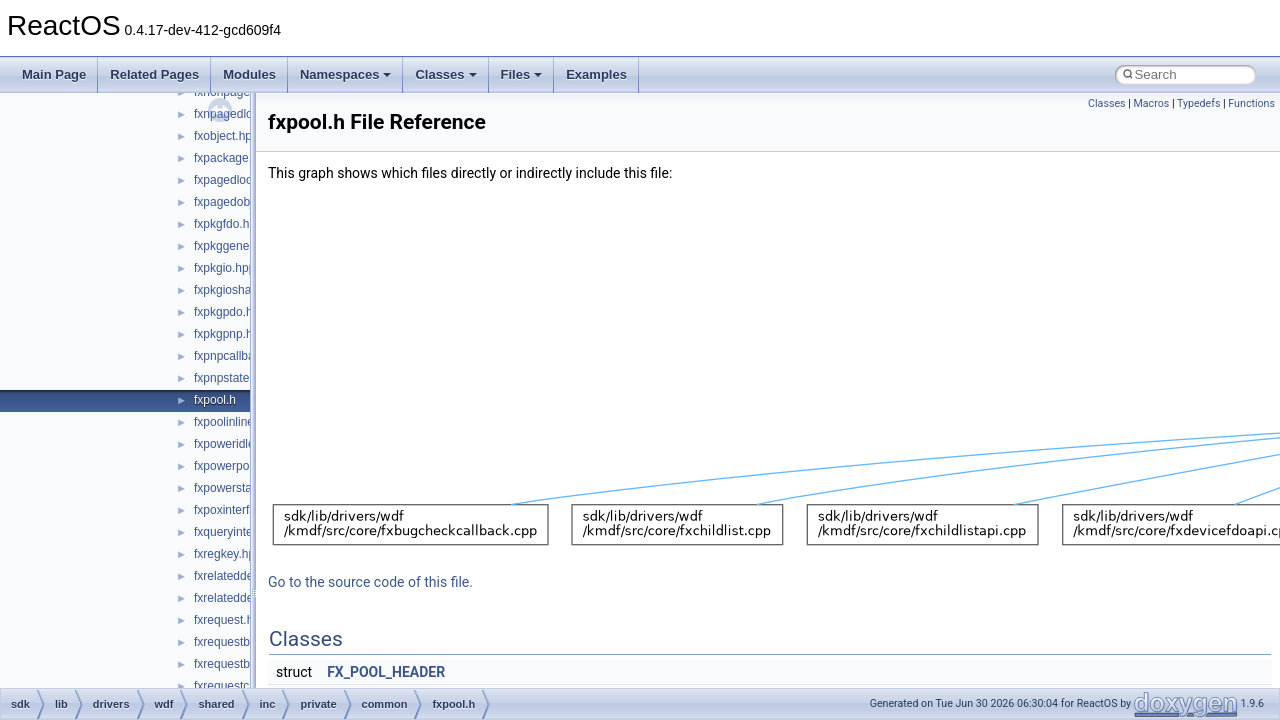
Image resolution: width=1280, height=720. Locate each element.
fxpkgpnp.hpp (230, 334)
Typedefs (1199, 103)
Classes (445, 74)
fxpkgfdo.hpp (228, 224)
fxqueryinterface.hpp (248, 532)
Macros (1151, 103)
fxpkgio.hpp (224, 268)
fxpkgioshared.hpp (243, 290)
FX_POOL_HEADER (386, 672)
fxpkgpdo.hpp (230, 312)
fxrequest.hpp (230, 620)
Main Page (54, 74)
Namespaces (346, 74)
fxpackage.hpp (233, 158)
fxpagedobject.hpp (243, 202)
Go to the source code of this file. (370, 582)
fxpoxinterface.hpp (243, 510)
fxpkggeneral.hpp (240, 246)
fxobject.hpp (226, 136)
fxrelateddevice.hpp (246, 576)
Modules (249, 74)
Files (522, 74)
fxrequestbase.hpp (243, 642)
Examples (596, 74)
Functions (1251, 103)
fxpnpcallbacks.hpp (245, 356)
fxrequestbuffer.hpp (245, 664)
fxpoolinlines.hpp (238, 422)
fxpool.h (215, 400)
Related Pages (154, 74)
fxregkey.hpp (228, 554)
